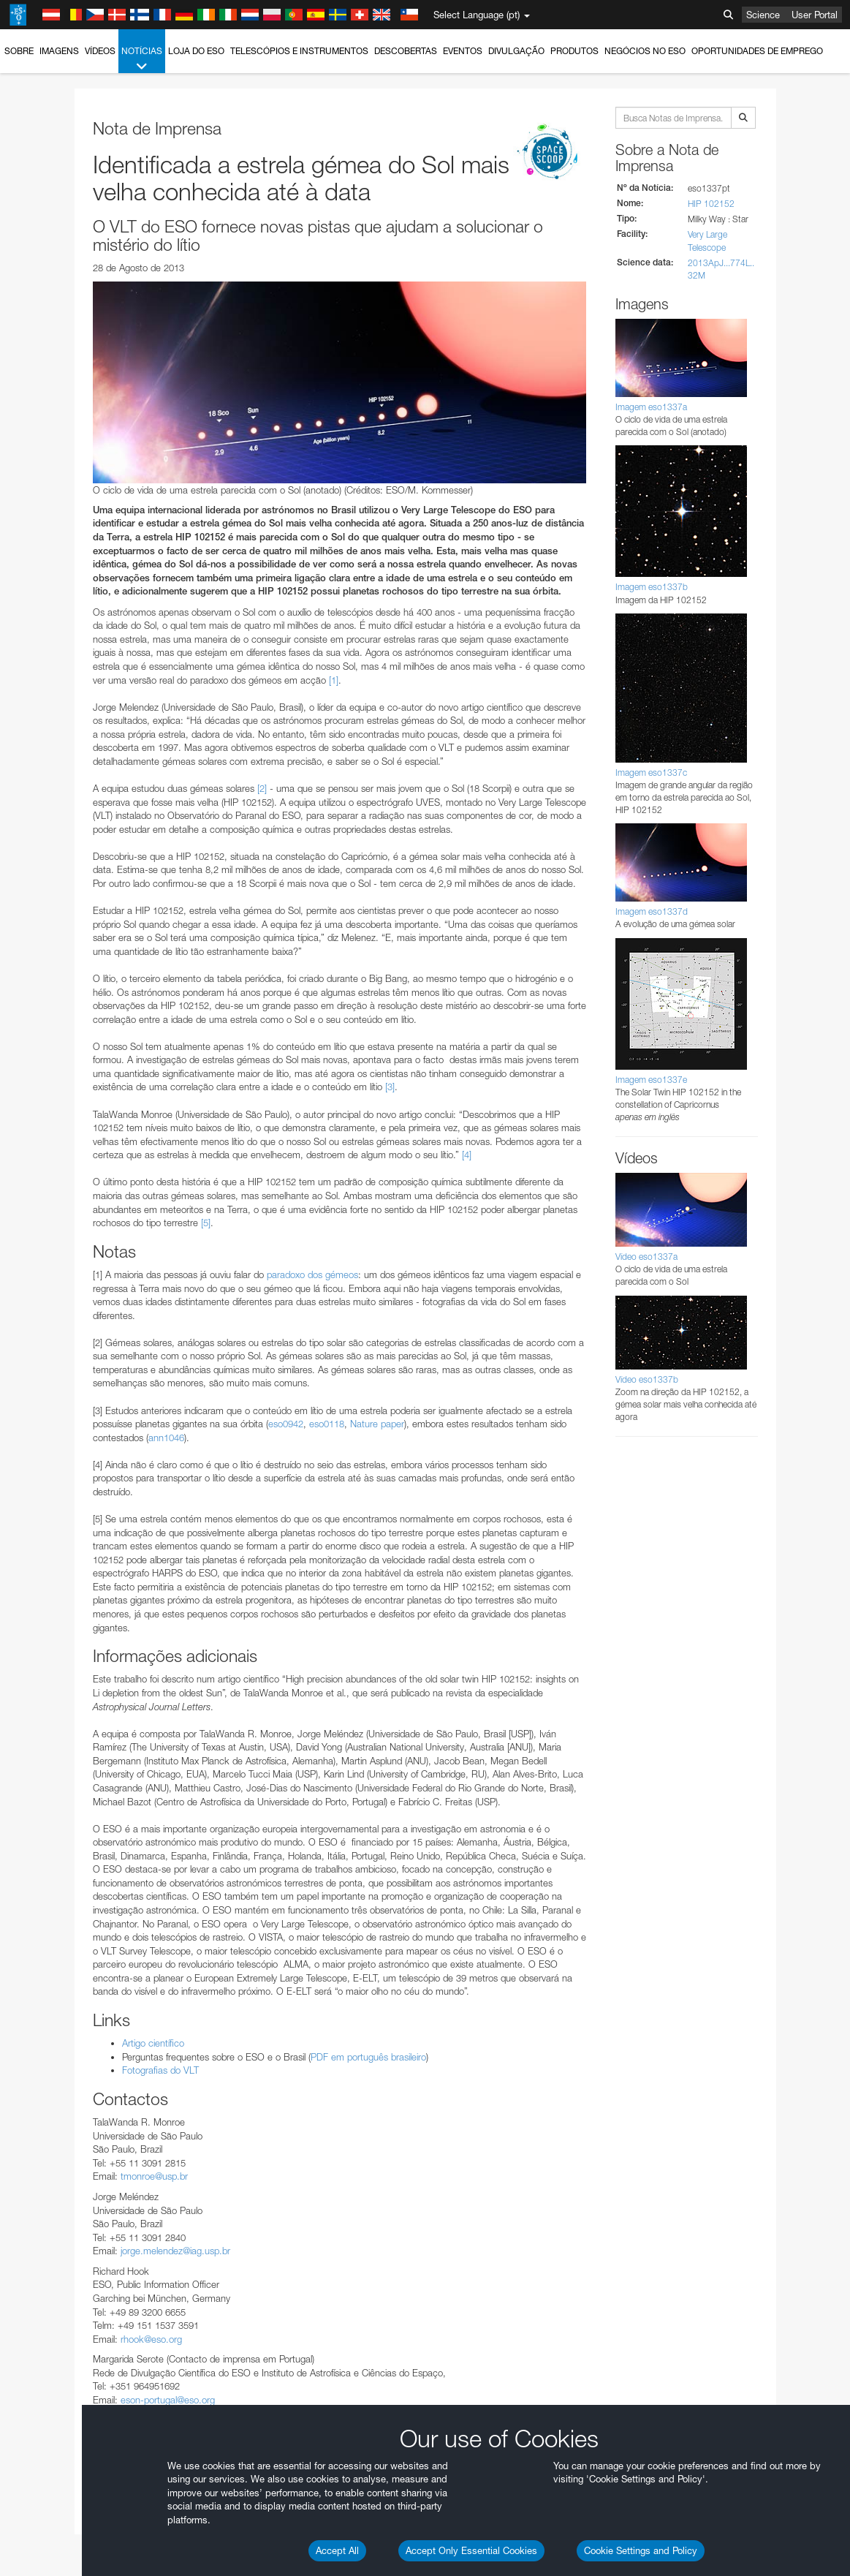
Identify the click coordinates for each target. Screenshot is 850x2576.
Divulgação (516, 50)
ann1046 (166, 1437)
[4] (466, 1154)
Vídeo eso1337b (646, 1379)
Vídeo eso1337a (646, 1256)
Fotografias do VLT (160, 2070)
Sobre (19, 50)
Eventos (462, 50)
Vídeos (100, 50)
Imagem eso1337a (651, 406)
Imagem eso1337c (651, 772)
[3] (390, 1086)
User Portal (815, 14)
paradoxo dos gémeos (312, 1274)
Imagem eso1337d (651, 911)
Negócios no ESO (645, 50)
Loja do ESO (196, 50)
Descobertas (405, 50)
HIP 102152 (711, 203)
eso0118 (326, 1423)
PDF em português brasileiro (368, 2057)
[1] (333, 680)
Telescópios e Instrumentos (299, 50)
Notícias (141, 59)
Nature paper (377, 1423)
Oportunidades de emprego (757, 50)
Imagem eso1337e (651, 1079)
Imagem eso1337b (651, 586)
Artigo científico (153, 2043)
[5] (205, 1222)
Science (763, 14)
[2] (262, 788)
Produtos (574, 50)
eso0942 (285, 1423)
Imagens (59, 50)
